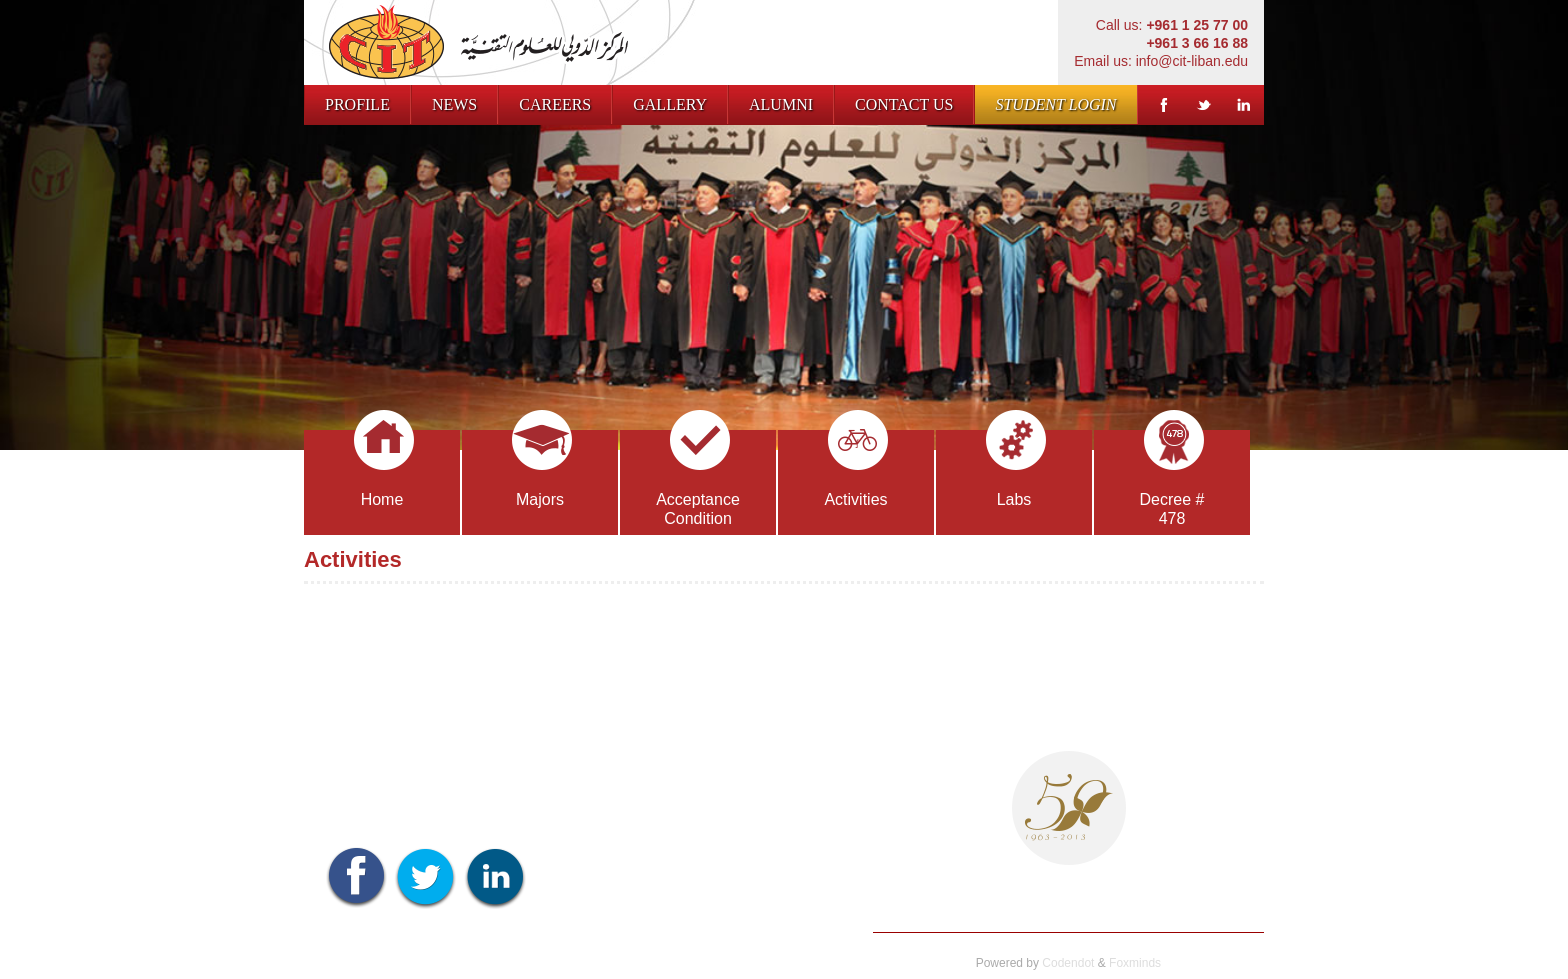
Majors (542, 469)
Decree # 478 (1172, 478)
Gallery (670, 104)
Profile (357, 104)
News (454, 104)
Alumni (781, 104)
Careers (555, 104)
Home (384, 469)
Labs (1016, 469)
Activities (856, 469)
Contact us (904, 104)
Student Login (1055, 104)
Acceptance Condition (698, 478)
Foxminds (1135, 963)
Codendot (1068, 963)
